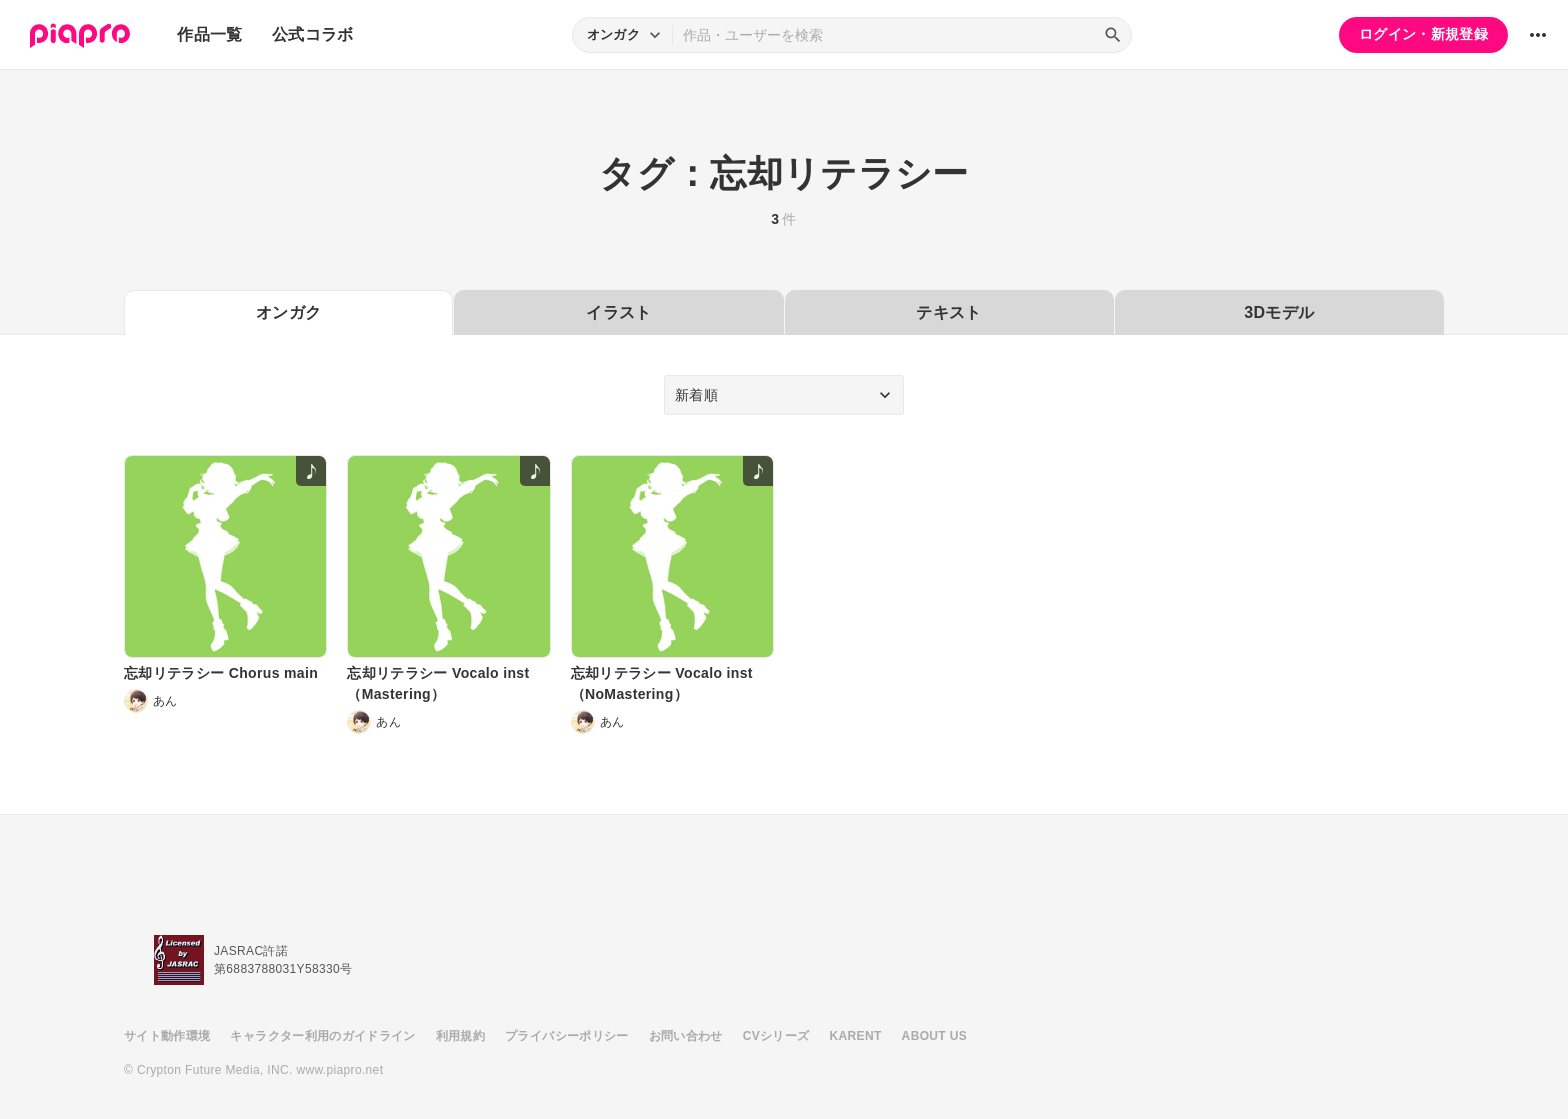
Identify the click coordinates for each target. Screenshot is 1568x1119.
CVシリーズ (776, 1036)
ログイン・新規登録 (1423, 34)
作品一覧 (209, 34)
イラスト (618, 312)
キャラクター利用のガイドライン (322, 1036)
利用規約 (460, 1036)
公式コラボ (313, 34)
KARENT (856, 1036)
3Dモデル (1279, 312)
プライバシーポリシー (567, 1036)
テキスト (948, 312)
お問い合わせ (686, 1036)
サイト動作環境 (167, 1036)
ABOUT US (934, 1036)
